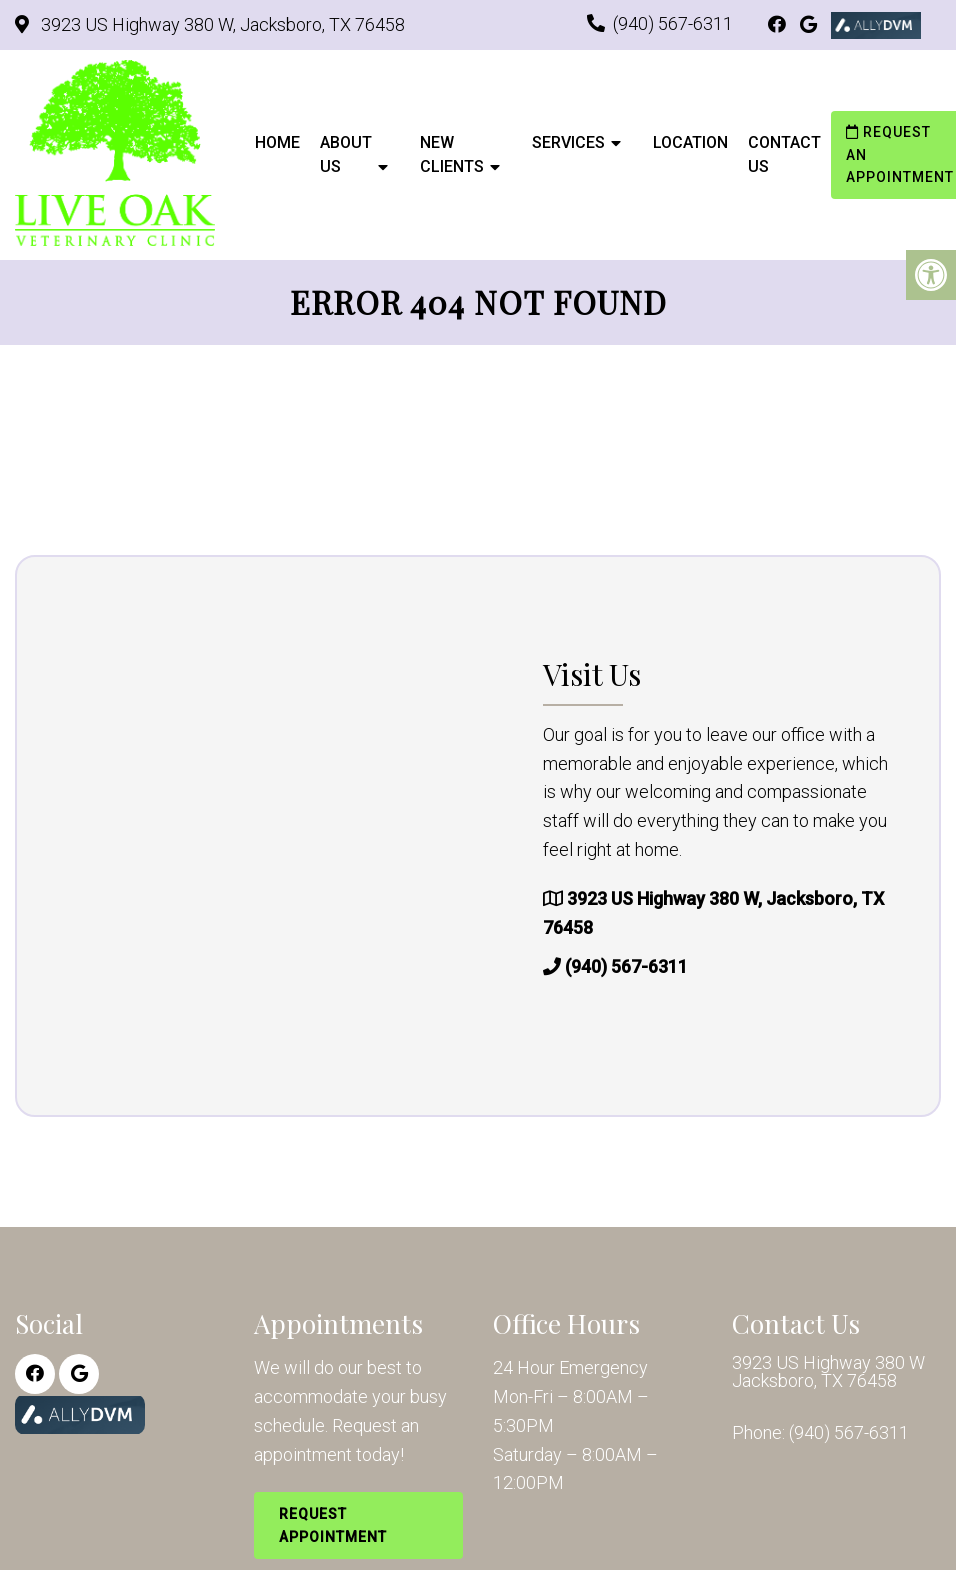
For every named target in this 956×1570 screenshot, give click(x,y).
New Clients (452, 154)
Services (568, 142)
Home (277, 142)
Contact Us (784, 154)
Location (690, 142)
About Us (346, 154)
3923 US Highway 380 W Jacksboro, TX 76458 (828, 1372)
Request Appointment (333, 1525)
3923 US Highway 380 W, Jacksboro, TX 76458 (221, 24)
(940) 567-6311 (673, 23)
